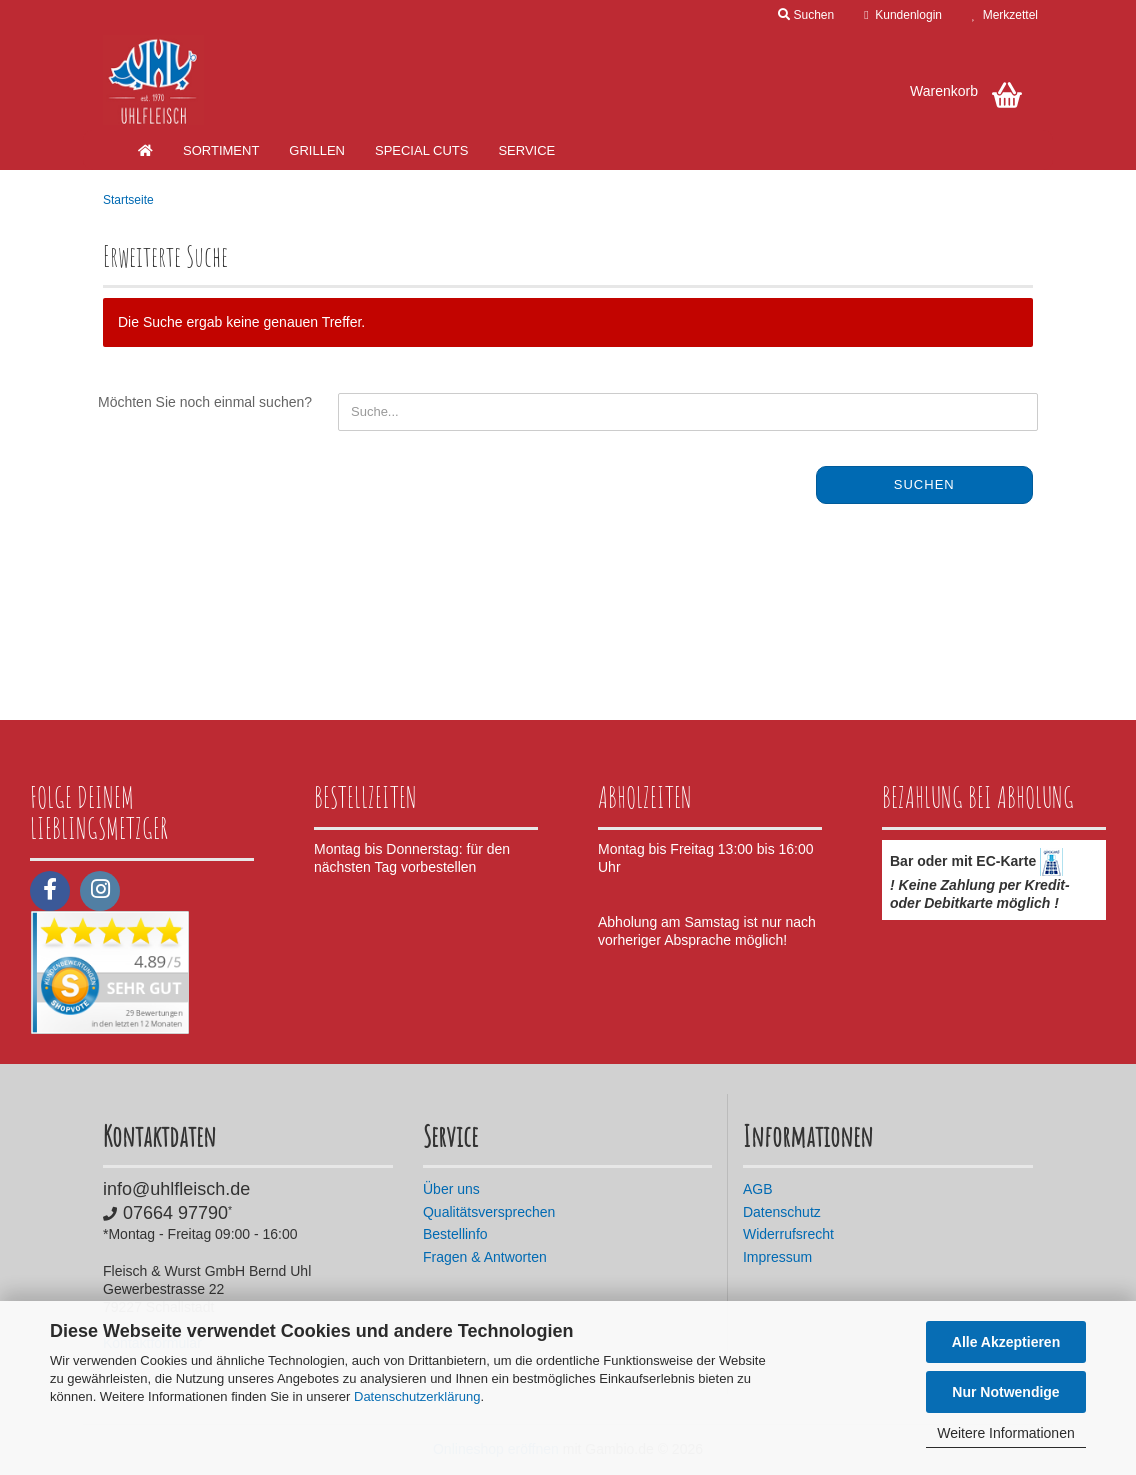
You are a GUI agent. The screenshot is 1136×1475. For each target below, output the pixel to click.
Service (526, 150)
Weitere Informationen (1005, 1433)
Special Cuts (421, 150)
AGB (758, 1189)
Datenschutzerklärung (417, 1396)
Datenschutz (782, 1212)
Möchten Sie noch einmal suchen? (205, 402)
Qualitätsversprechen (489, 1212)
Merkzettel (1005, 15)
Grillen (317, 150)
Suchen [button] (806, 15)
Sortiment (221, 150)
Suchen (924, 484)
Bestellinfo (455, 1234)
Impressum (777, 1257)
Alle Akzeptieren (1006, 1342)
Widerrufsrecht (788, 1234)
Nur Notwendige (1005, 1392)
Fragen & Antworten (485, 1257)
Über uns (451, 1189)
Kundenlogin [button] (903, 15)
